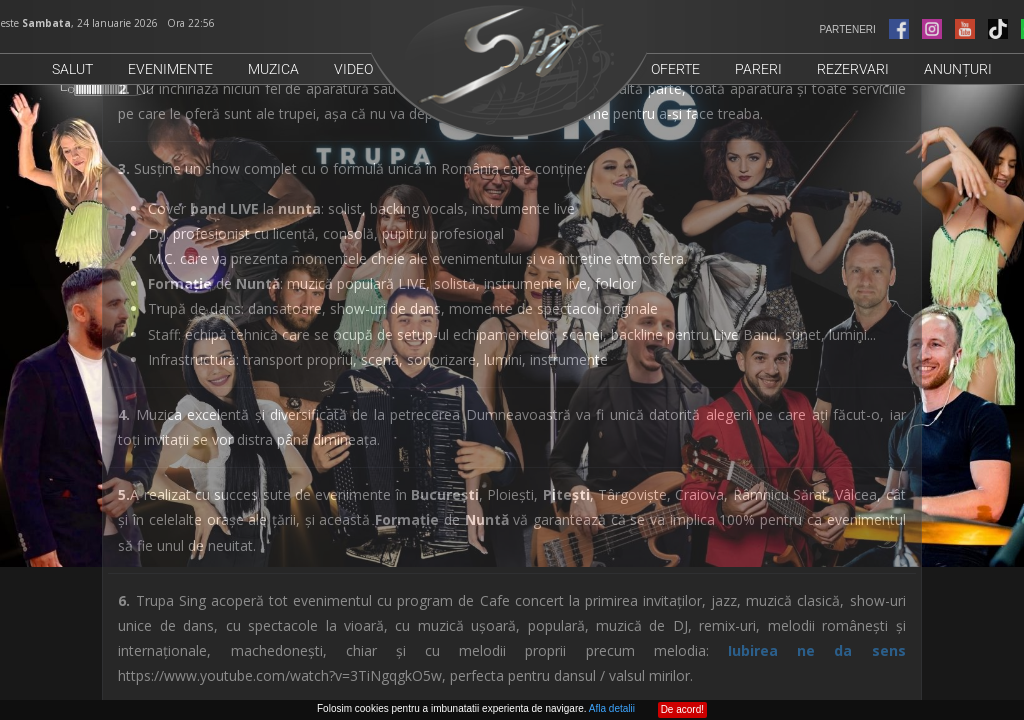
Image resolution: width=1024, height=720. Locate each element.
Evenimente (170, 69)
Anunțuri (958, 69)
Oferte (675, 69)
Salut (72, 69)
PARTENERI (881, 29)
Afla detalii (612, 708)
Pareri (758, 69)
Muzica (273, 69)
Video (353, 69)
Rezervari (853, 69)
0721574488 (263, 597)
